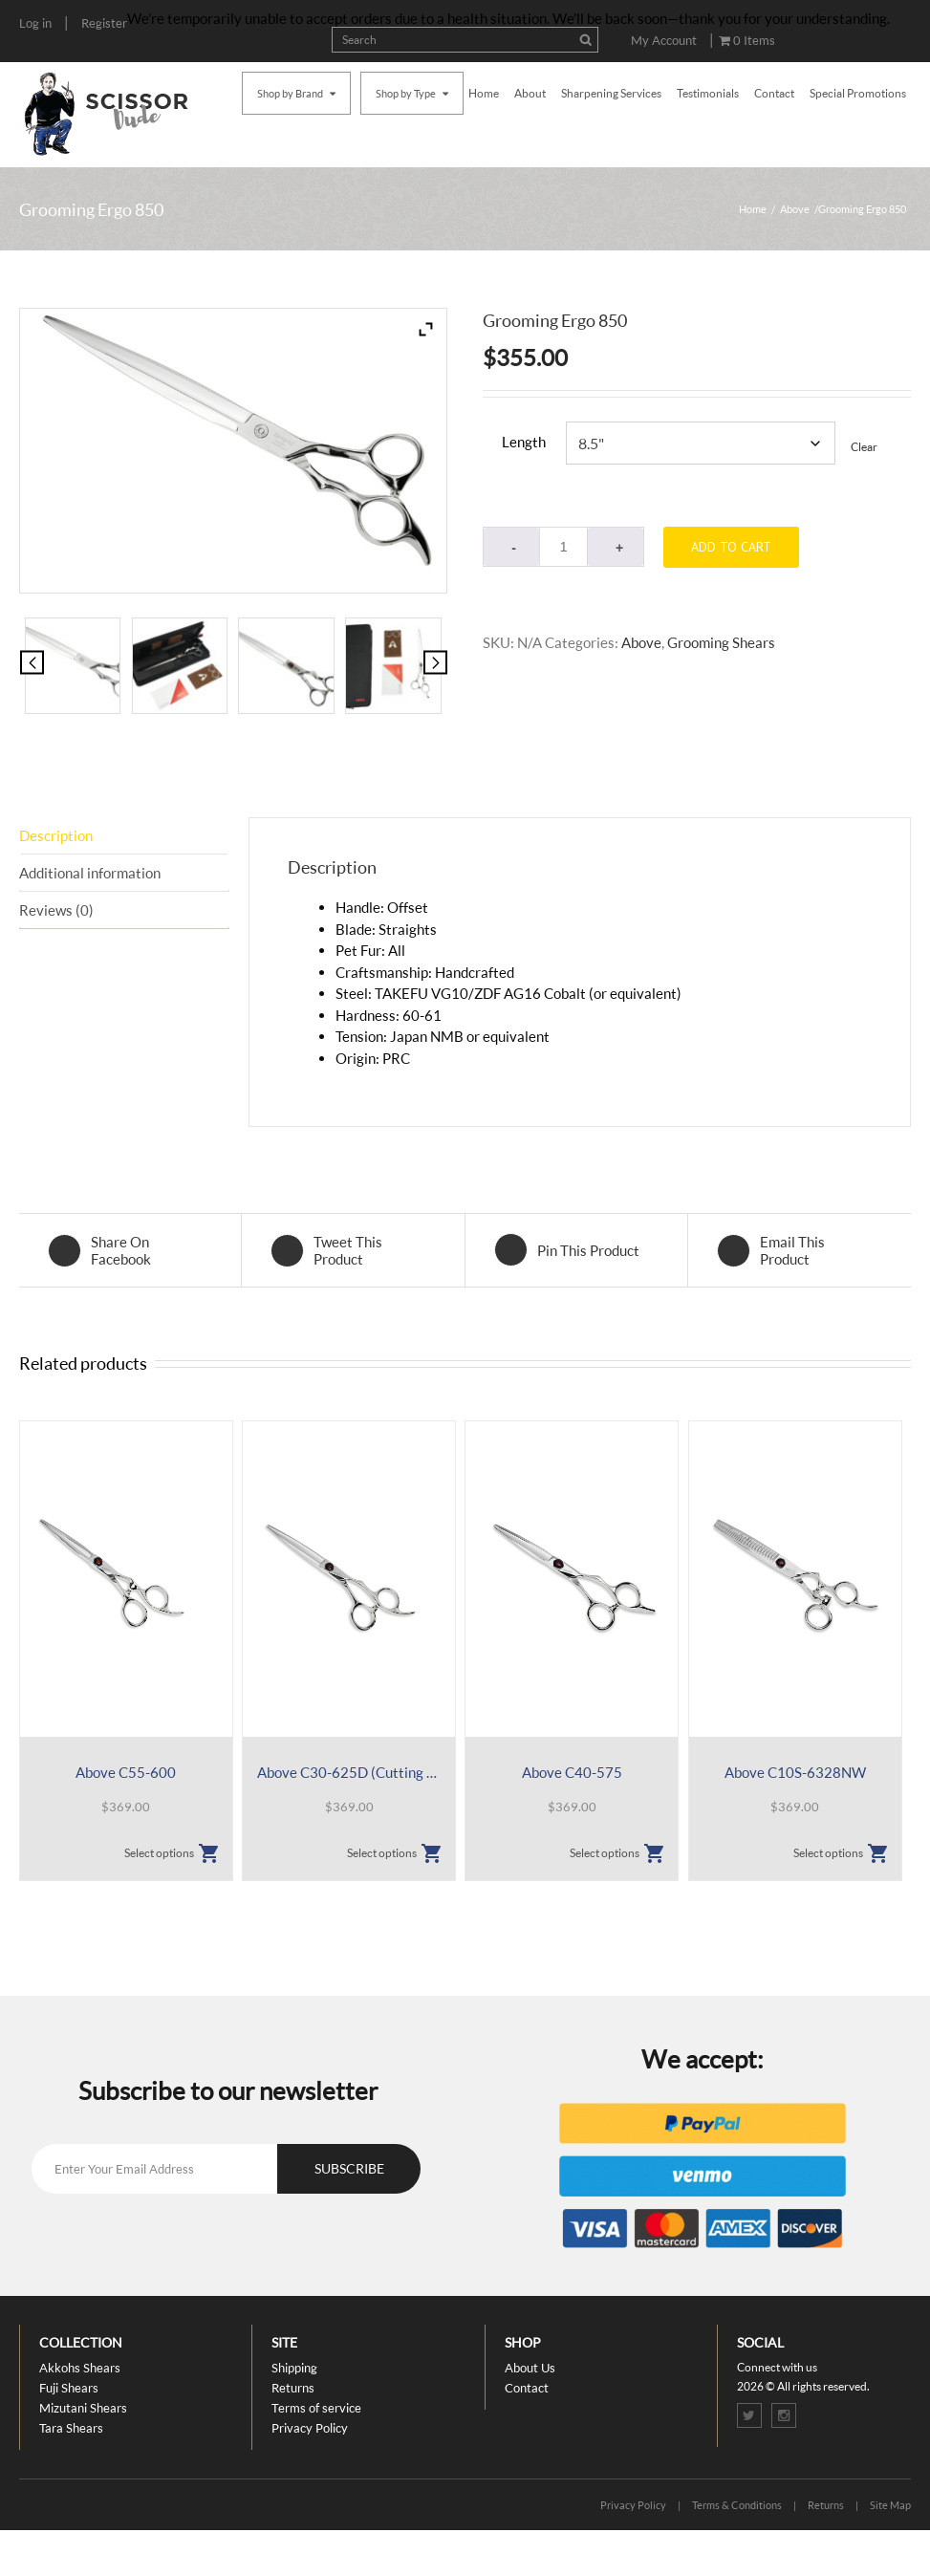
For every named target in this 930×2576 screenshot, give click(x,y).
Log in (35, 23)
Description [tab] (56, 835)
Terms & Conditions (737, 2505)
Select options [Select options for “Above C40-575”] (604, 1853)
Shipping (294, 2367)
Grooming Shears (721, 642)
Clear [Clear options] (864, 447)
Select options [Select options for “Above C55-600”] (159, 1853)
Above (795, 209)
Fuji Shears (68, 2387)
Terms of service (316, 2407)
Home (483, 93)
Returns (292, 2387)
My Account (664, 40)
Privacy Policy (309, 2427)
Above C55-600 (126, 1772)
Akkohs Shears (79, 2367)
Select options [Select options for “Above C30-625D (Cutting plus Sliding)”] (382, 1853)
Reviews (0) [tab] (56, 910)
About (530, 93)
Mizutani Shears (83, 2407)
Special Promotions (858, 93)
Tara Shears (71, 2427)
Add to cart (731, 546)
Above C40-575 (572, 1772)
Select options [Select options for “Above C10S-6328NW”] (828, 1853)
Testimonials (708, 93)
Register (104, 23)
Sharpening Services (611, 93)
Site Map (890, 2505)
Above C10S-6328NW (795, 1772)
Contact (774, 93)
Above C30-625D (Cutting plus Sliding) (349, 1772)
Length (524, 441)
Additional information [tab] (90, 872)
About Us (530, 2367)
